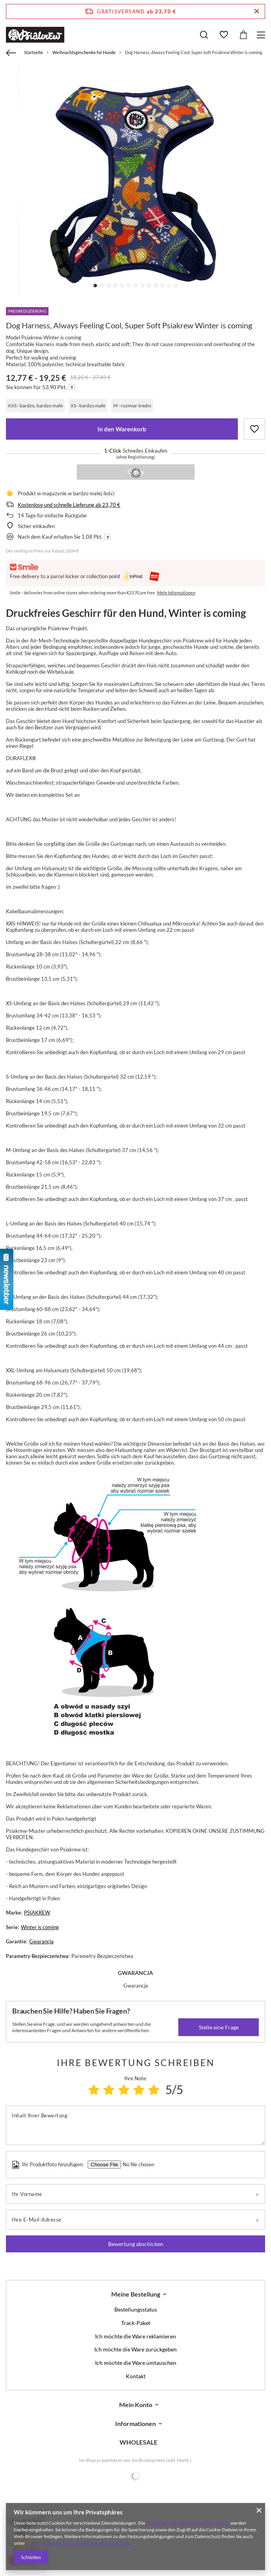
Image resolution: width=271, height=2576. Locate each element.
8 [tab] (142, 285)
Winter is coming (40, 1927)
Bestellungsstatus (135, 2309)
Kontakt (136, 2376)
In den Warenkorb (121, 429)
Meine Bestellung (135, 2294)
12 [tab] (169, 285)
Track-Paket (135, 2323)
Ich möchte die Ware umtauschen (135, 2363)
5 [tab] (122, 285)
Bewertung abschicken (135, 2244)
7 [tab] (135, 285)
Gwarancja (41, 1941)
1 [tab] (95, 285)
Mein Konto (135, 2404)
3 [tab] (108, 285)
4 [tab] (115, 285)
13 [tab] (176, 285)
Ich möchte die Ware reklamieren (135, 2336)
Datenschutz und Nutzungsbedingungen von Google (80, 2543)
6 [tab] (129, 285)
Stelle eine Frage (219, 2027)
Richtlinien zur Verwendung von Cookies (188, 2523)
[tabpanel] (135, 180)
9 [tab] (149, 285)
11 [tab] (162, 285)
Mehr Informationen (176, 592)
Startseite (33, 52)
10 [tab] (155, 285)
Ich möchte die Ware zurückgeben (135, 2349)
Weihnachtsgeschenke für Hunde (84, 52)
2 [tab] (102, 285)
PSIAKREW (37, 1912)
